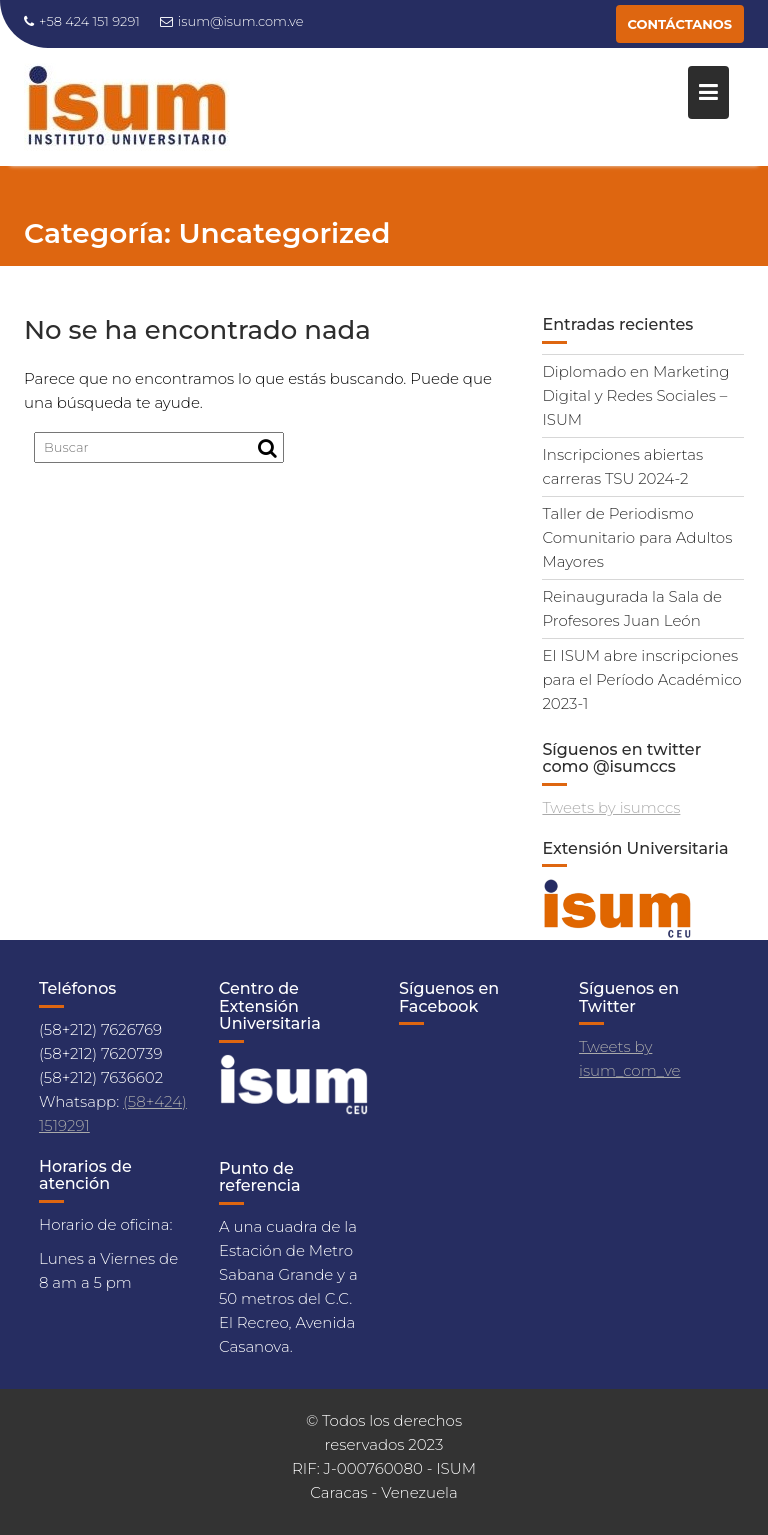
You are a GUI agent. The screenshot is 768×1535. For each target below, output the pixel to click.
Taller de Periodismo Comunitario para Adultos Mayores (637, 537)
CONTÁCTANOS (680, 24)
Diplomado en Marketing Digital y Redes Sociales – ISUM (635, 395)
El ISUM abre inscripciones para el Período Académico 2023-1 (641, 679)
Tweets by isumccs (611, 807)
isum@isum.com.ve (232, 21)
